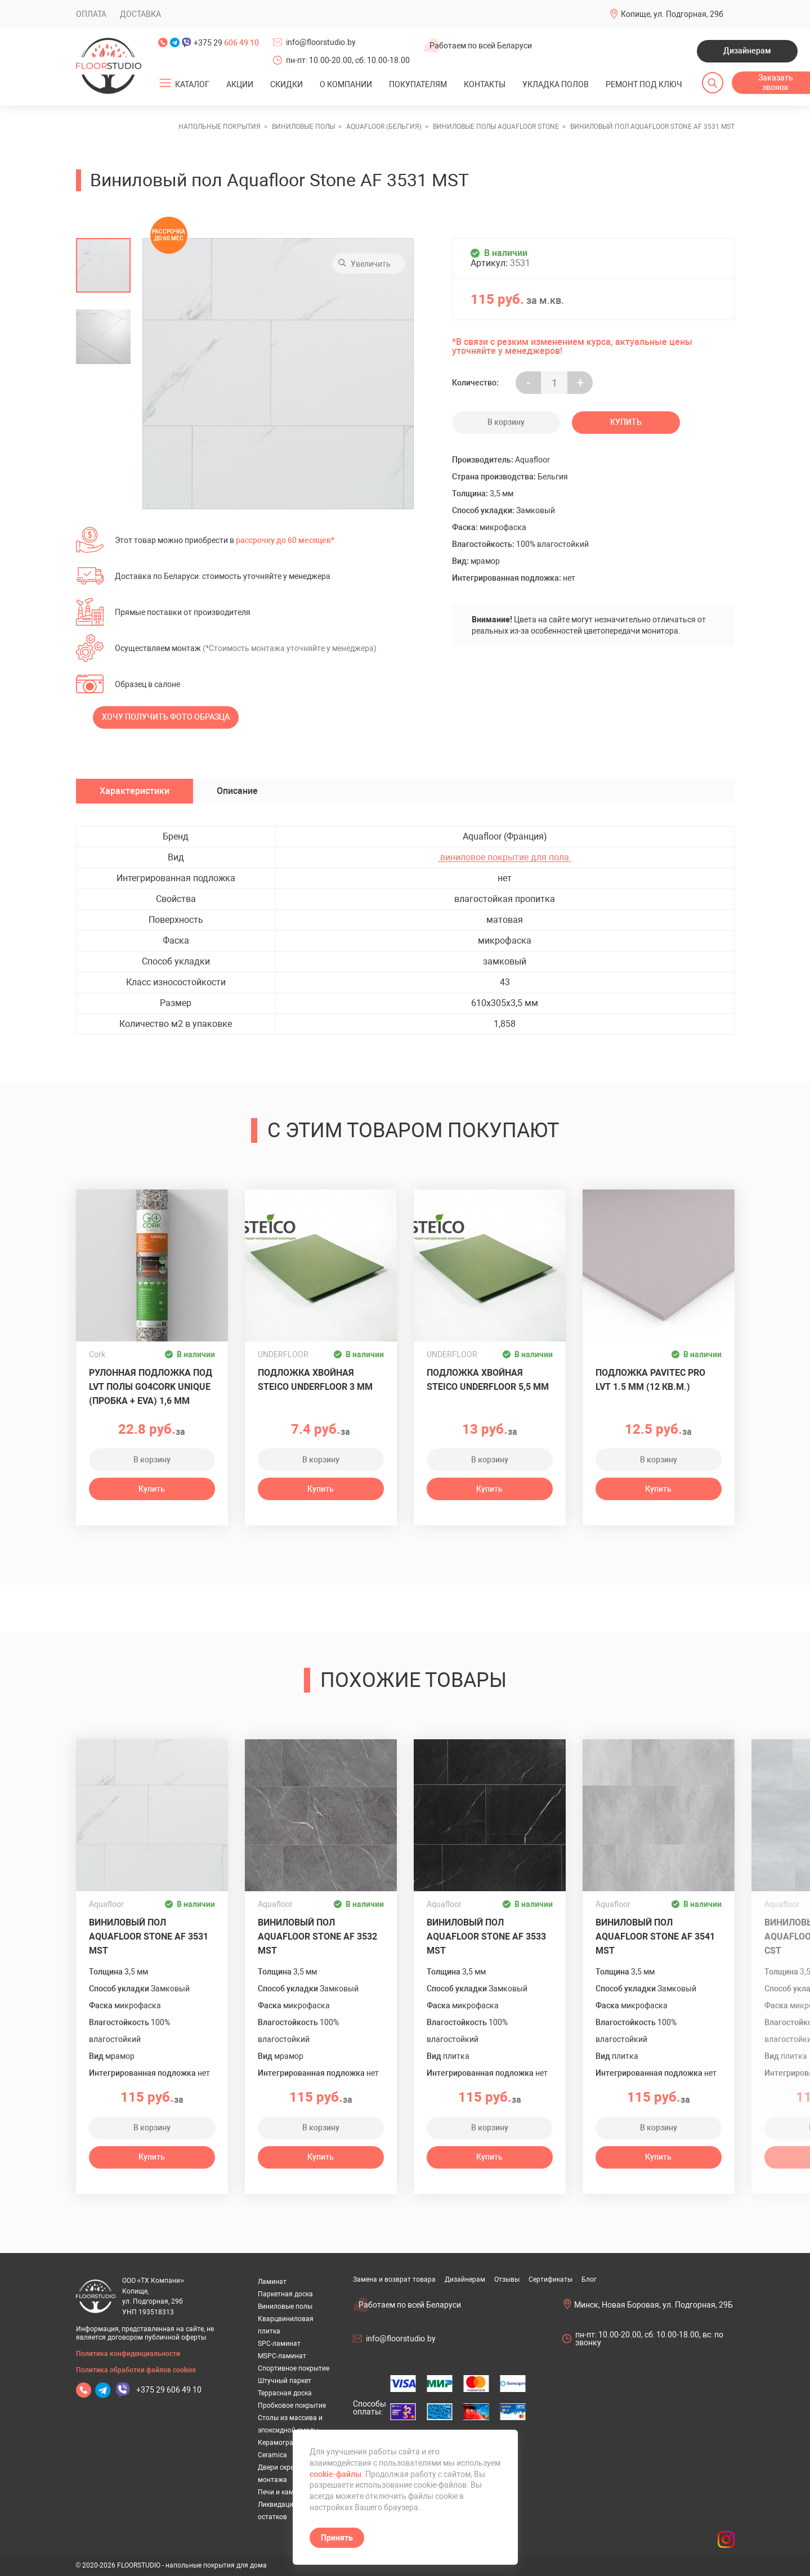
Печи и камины (282, 2492)
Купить (626, 422)
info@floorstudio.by (321, 42)
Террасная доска (285, 2393)
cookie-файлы (335, 2474)
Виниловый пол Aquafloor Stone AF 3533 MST (486, 1936)
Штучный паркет (284, 2381)
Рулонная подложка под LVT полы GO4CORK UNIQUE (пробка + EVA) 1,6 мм (150, 1386)
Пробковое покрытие (292, 2405)
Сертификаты (550, 2279)
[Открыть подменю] (165, 83)
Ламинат (272, 2282)
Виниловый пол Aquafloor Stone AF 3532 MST (317, 1936)
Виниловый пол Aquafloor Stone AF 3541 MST (655, 1936)
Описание (237, 791)
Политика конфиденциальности (128, 2354)
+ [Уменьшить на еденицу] (580, 383)
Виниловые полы (285, 2306)
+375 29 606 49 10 (169, 2389)
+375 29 (226, 43)
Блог (589, 2279)
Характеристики (134, 791)
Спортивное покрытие (293, 2368)
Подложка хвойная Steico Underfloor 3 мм (315, 1379)
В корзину (506, 422)
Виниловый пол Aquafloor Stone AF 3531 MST (148, 1936)
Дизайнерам (747, 50)
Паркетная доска (285, 2294)
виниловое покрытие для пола (504, 857)
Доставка (140, 14)
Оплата (91, 14)
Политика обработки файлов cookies (136, 2370)
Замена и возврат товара (394, 2279)
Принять (337, 2537)
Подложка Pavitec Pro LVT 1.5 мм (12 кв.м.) (650, 1379)
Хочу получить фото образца (166, 716)
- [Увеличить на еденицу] (528, 383)
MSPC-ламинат (282, 2356)
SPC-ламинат (279, 2344)
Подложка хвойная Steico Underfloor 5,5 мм (488, 1379)
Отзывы (507, 2279)
